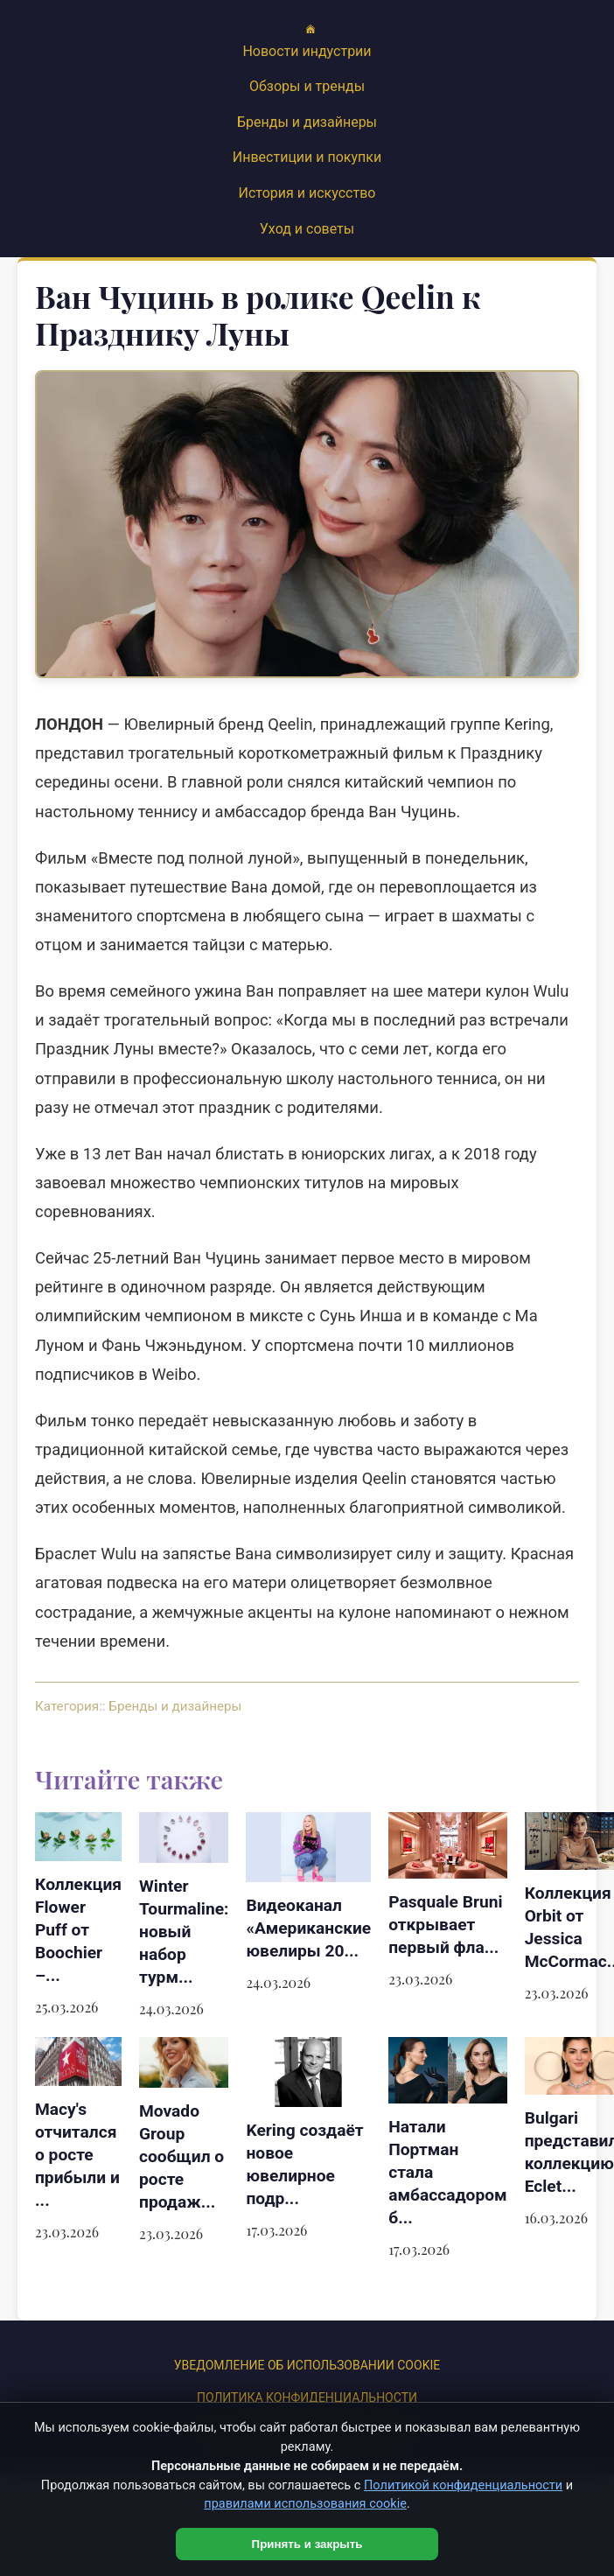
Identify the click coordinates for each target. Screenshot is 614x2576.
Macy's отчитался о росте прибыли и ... (77, 2154)
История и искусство (307, 193)
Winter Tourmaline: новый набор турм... (183, 1931)
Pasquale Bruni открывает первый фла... (445, 1924)
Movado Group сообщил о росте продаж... (181, 2156)
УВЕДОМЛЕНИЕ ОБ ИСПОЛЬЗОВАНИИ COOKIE (307, 2365)
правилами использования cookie (305, 2503)
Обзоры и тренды (307, 86)
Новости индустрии (306, 51)
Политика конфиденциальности (307, 2397)
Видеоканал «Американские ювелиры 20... (308, 1928)
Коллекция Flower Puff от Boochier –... (78, 1929)
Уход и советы (307, 228)
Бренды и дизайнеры (307, 122)
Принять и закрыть (307, 2544)
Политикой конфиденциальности (463, 2485)
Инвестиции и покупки (307, 157)
